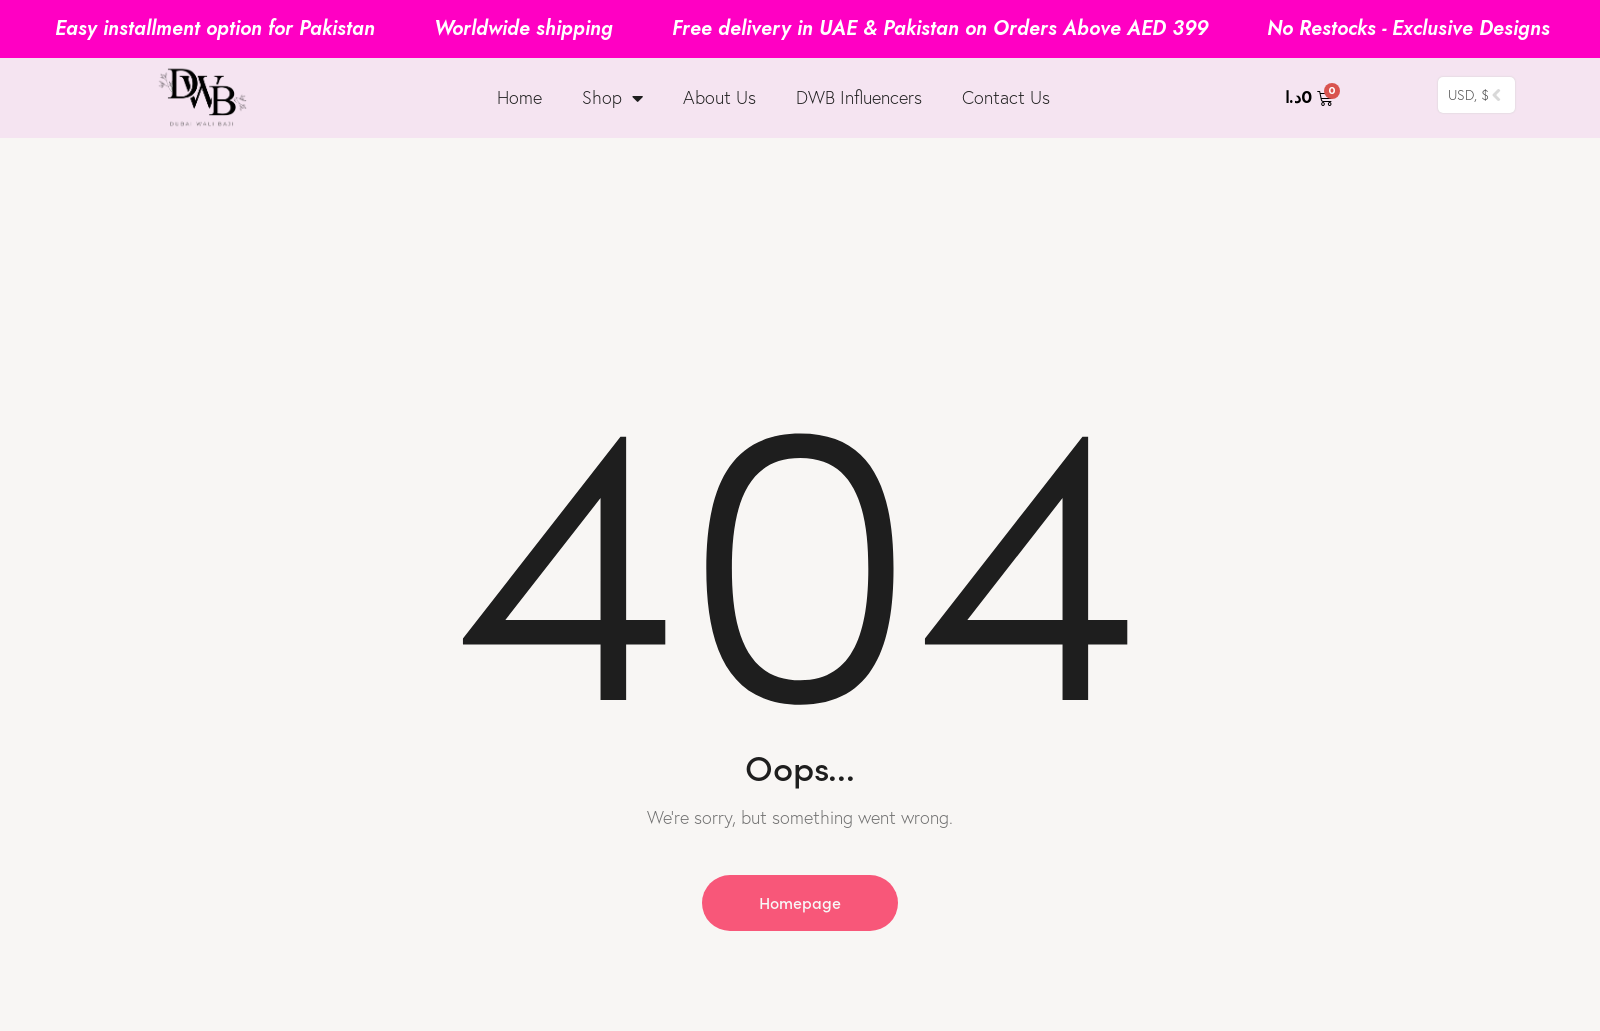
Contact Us (1006, 97)
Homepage (800, 902)
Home (519, 97)
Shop (612, 98)
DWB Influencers (859, 97)
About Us (719, 97)
